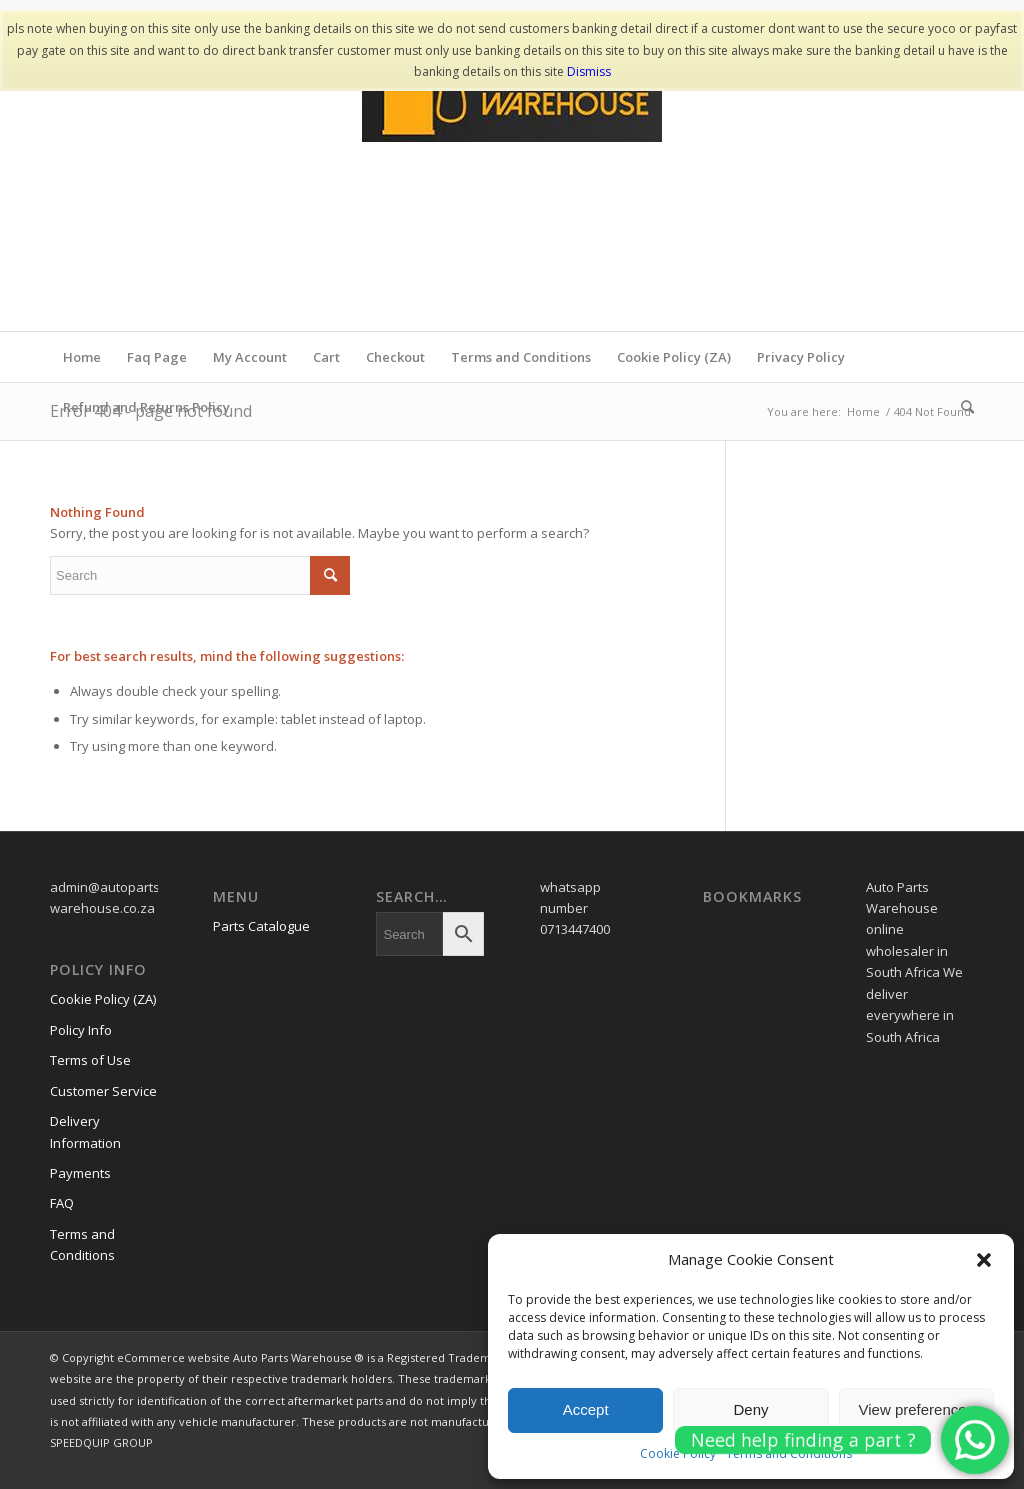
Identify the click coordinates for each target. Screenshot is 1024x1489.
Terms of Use (90, 1060)
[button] (984, 1260)
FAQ (62, 1203)
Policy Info (81, 1030)
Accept (586, 1409)
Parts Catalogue (261, 926)
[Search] (961, 407)
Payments (80, 1173)
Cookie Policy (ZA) (674, 357)
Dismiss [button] (589, 71)
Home (82, 357)
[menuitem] (961, 407)
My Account (250, 357)
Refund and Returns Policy (146, 407)
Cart (326, 357)
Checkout (395, 357)
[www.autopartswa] (512, 181)
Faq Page (157, 357)
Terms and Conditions (521, 357)
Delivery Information (85, 1131)
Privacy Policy (801, 357)
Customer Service (103, 1091)
